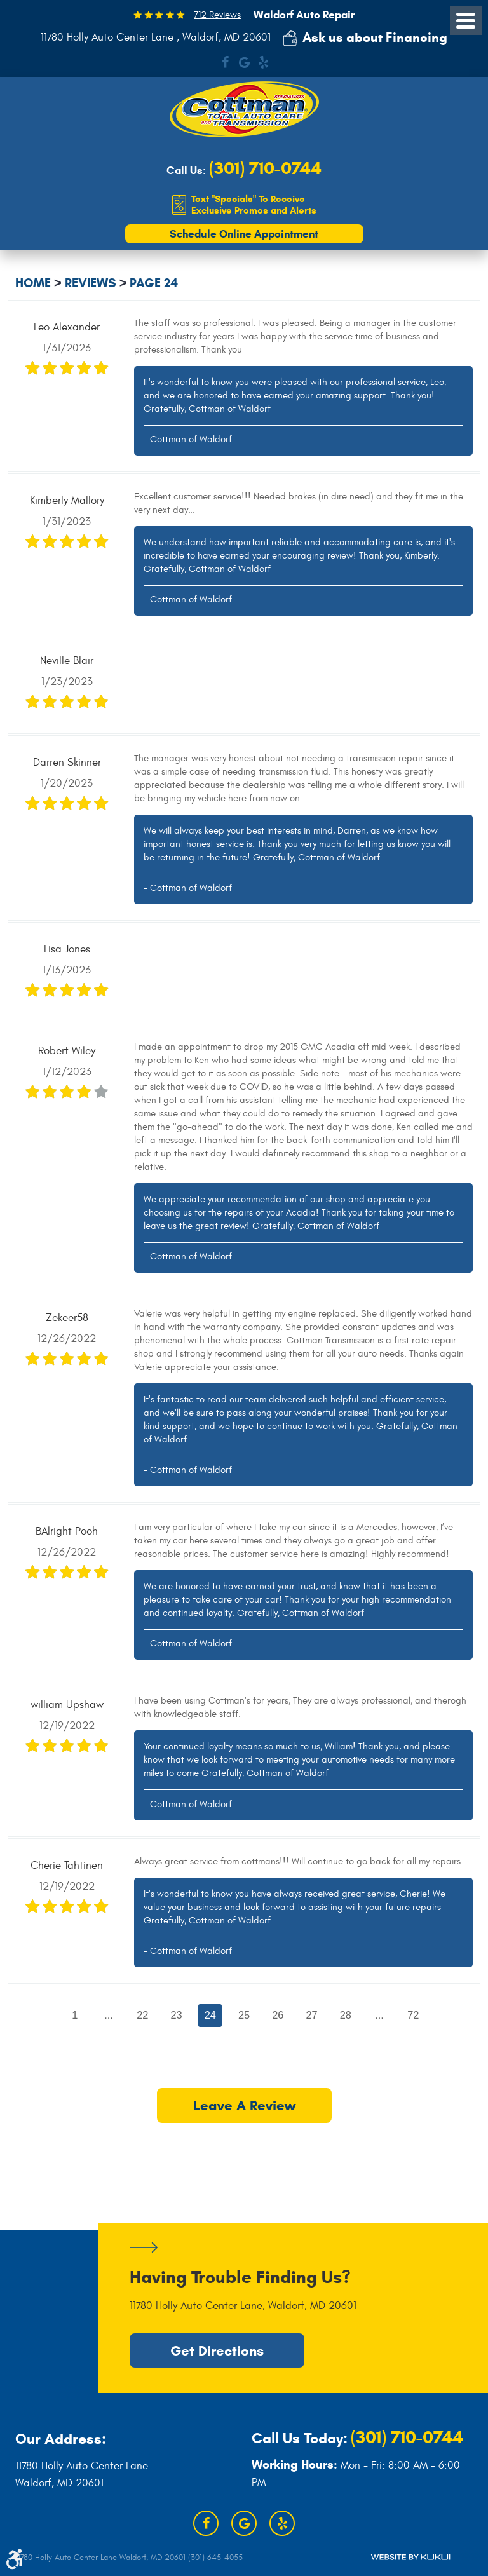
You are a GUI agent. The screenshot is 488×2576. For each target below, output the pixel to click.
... (108, 2015)
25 (244, 2015)
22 (141, 2015)
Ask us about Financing (374, 37)
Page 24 (154, 284)
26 (277, 2015)
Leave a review (244, 2107)
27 (312, 2015)
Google (244, 62)
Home (33, 284)
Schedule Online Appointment (244, 234)
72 (414, 2015)
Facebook (224, 62)
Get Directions (217, 2350)
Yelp (263, 62)
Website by (410, 2557)
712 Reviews (217, 15)
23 (176, 2015)
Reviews (90, 284)
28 (346, 2015)
